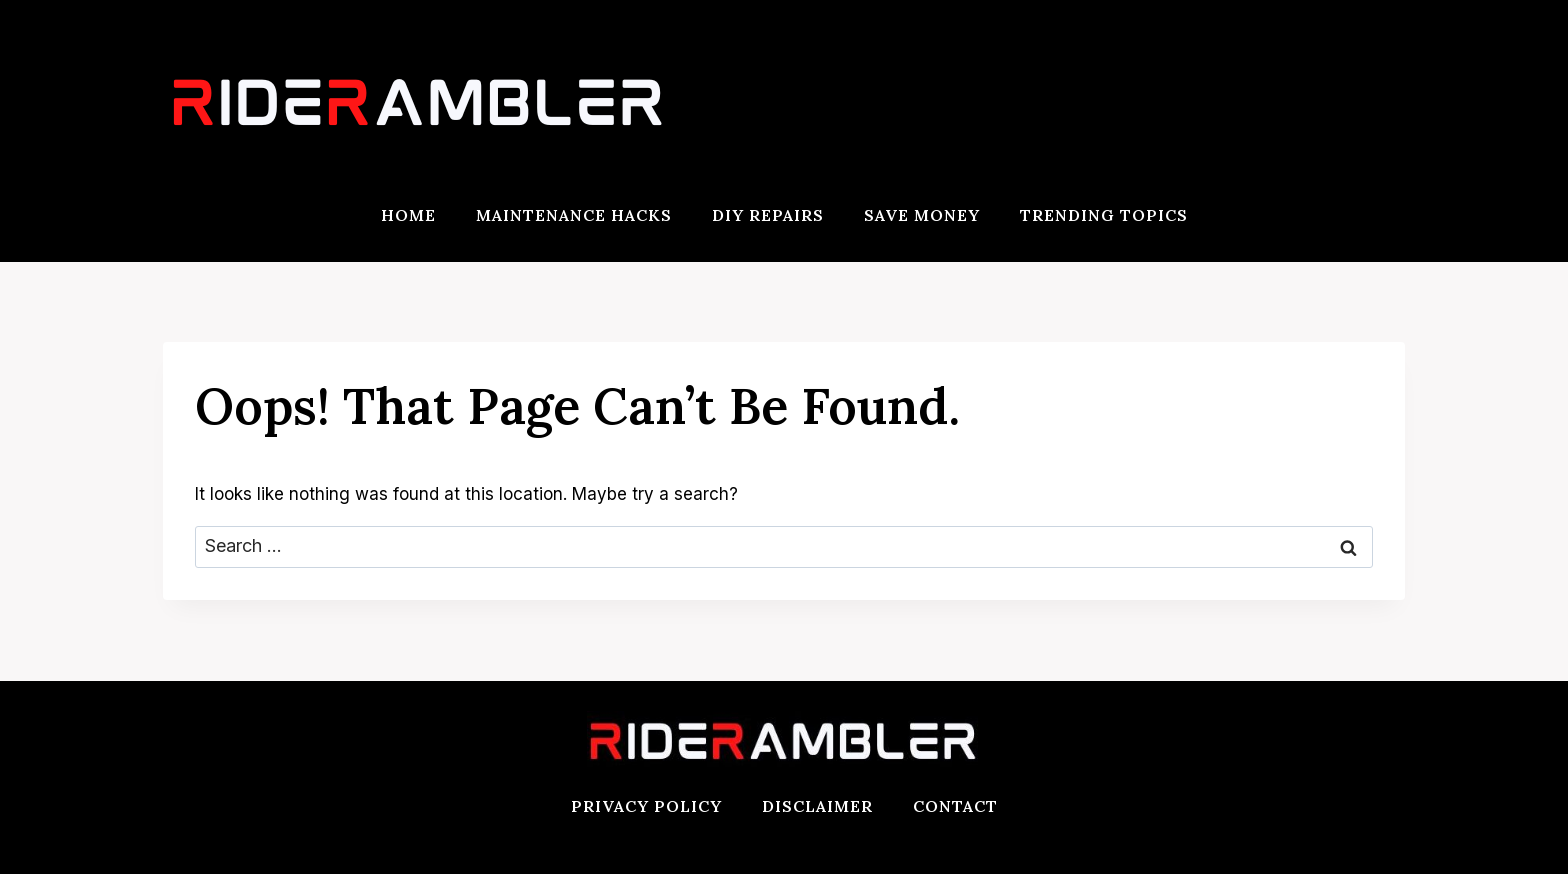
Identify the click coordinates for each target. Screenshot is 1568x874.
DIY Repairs (768, 215)
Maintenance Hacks (574, 215)
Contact (955, 806)
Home (408, 215)
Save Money (922, 215)
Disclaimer (817, 806)
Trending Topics (1104, 215)
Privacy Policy (646, 806)
